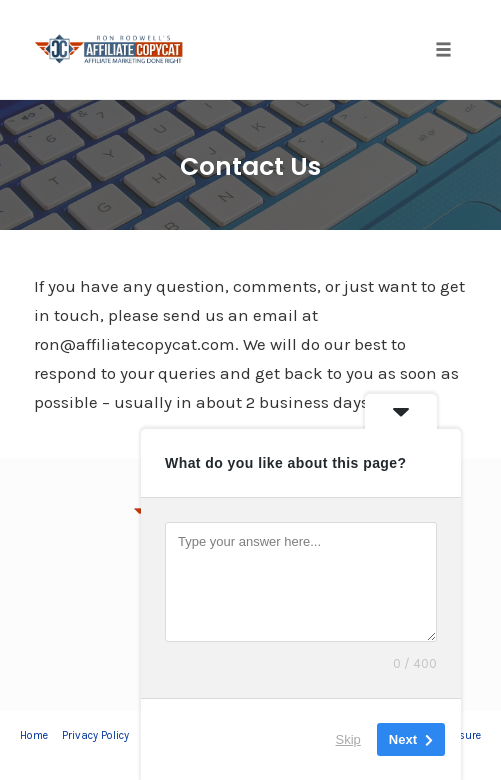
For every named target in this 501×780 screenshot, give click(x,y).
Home (34, 735)
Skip (348, 739)
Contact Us (250, 166)
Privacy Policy (95, 735)
